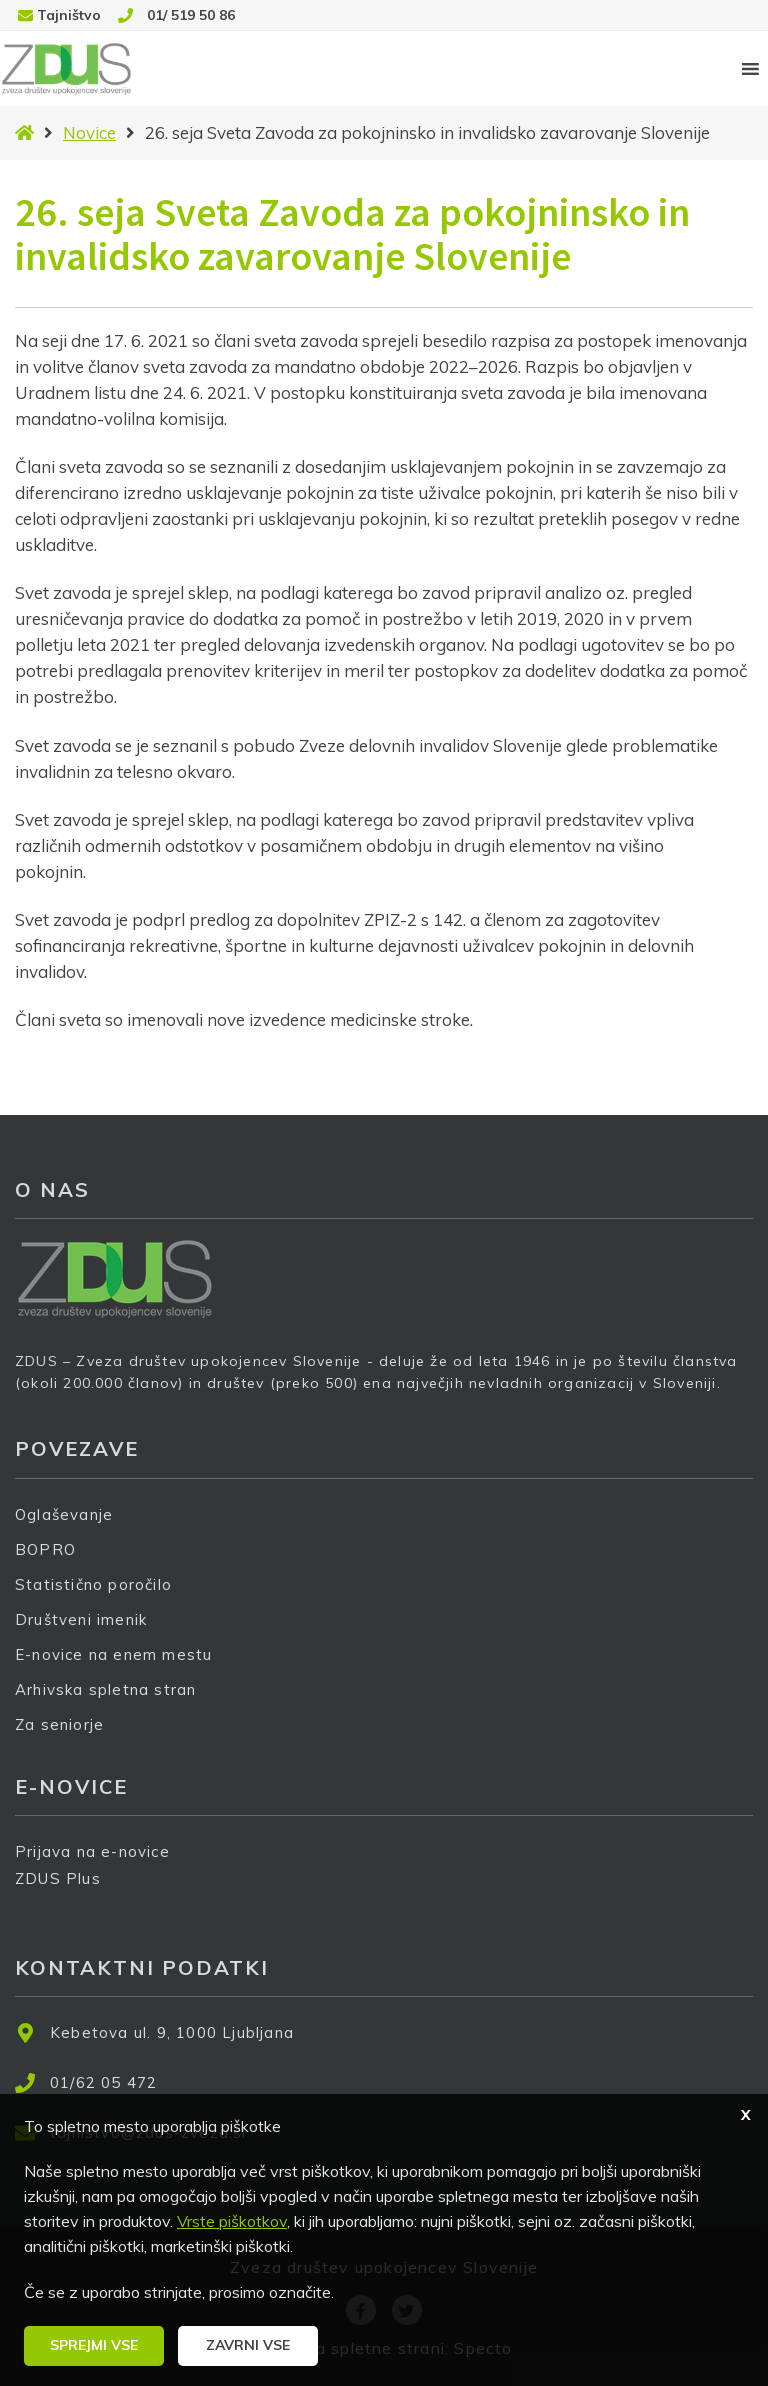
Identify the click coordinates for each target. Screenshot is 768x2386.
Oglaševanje (64, 1514)
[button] (94, 2346)
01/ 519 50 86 (191, 15)
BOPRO (45, 1549)
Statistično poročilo (93, 1584)
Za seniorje (59, 1724)
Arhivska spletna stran (105, 1689)
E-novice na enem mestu (113, 1654)
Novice (89, 132)
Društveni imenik (81, 1619)
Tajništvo (69, 15)
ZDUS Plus (65, 1891)
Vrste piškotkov (232, 2221)
